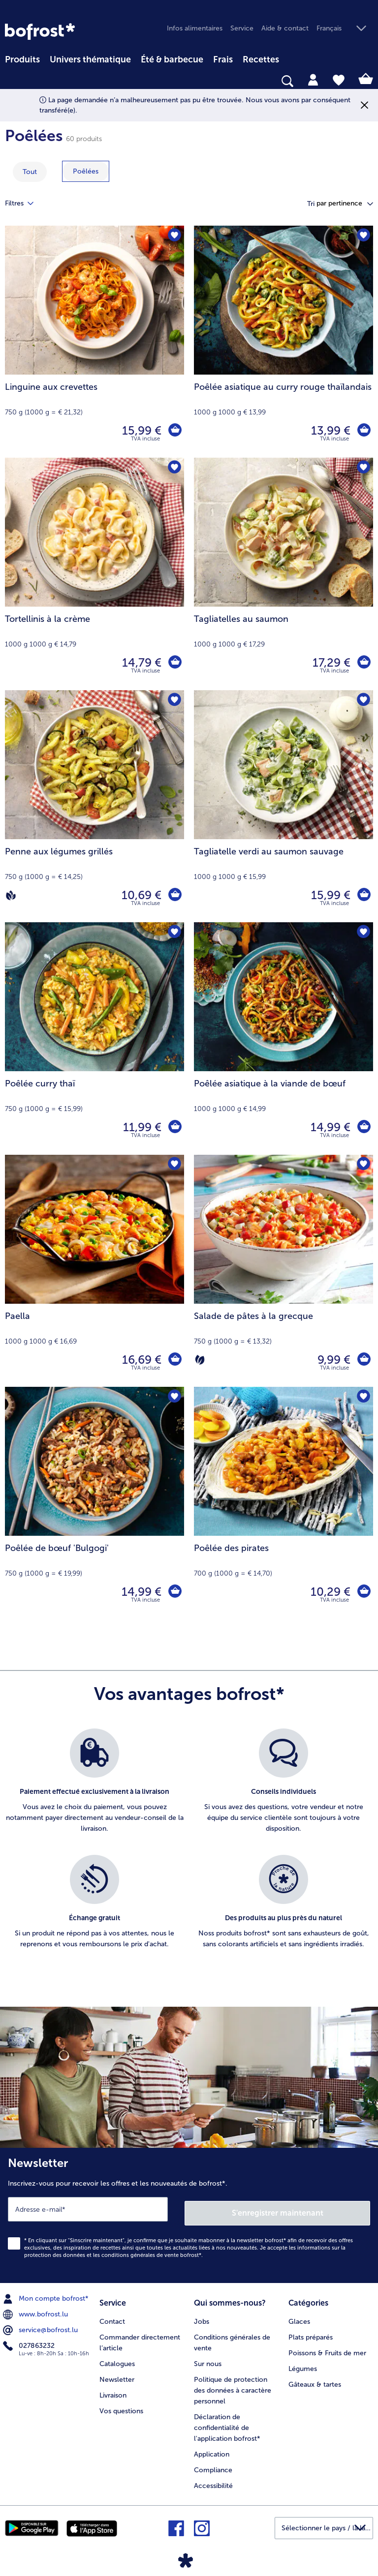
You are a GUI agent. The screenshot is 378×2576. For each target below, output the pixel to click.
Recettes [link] (261, 59)
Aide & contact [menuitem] (285, 28)
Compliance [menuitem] (213, 2464)
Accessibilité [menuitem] (213, 2480)
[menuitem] (22, 58)
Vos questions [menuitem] (121, 2405)
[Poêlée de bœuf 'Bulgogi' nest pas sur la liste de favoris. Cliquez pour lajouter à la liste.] (173, 1397)
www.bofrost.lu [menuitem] (36, 2310)
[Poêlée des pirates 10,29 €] (283, 1503)
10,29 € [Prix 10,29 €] (329, 1591)
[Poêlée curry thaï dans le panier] (174, 1127)
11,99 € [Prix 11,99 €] (141, 1127)
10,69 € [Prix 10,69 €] (140, 895)
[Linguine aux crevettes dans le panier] (174, 430)
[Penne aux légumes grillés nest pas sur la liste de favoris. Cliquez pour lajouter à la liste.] (173, 701)
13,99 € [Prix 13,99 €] (329, 430)
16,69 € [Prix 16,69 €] (140, 1359)
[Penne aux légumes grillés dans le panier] (174, 895)
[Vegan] (11, 895)
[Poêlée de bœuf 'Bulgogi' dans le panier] (174, 1591)
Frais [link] (223, 59)
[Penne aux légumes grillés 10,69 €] (94, 806)
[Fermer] (364, 105)
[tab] (313, 79)
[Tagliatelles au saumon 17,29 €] (283, 574)
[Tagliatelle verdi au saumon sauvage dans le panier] (363, 895)
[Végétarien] (200, 1360)
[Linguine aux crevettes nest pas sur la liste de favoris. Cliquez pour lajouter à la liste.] (173, 236)
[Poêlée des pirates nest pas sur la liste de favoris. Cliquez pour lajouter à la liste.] (362, 1397)
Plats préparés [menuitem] (310, 2331)
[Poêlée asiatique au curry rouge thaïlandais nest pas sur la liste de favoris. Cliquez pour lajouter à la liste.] (362, 236)
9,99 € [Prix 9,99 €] (332, 1359)
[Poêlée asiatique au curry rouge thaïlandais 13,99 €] (283, 342)
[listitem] (94, 1786)
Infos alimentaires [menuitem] (194, 28)
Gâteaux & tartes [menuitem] (314, 2378)
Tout (30, 172)
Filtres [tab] (25, 203)
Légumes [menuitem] (302, 2363)
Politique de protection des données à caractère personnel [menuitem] (232, 2385)
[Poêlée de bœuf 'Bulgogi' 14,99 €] (94, 1503)
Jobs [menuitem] (201, 2316)
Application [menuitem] (211, 2448)
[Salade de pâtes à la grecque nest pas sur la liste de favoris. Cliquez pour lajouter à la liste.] (362, 1165)
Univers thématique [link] (90, 59)
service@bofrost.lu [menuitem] (41, 2326)
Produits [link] (22, 59)
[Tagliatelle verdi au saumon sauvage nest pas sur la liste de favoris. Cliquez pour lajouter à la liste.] (362, 701)
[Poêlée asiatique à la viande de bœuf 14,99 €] (283, 1038)
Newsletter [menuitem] (116, 2374)
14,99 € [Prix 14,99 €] (329, 1127)
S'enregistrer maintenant (278, 2209)
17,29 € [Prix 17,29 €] (330, 662)
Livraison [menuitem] (112, 2389)
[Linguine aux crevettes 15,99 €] (94, 342)
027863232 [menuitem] (30, 2342)
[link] (40, 31)
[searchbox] (11, 81)
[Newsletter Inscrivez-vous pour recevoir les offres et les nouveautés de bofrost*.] (189, 2213)
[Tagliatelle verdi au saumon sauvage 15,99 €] (283, 806)
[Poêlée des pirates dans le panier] (363, 1591)
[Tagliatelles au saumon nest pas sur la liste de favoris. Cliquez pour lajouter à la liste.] (362, 468)
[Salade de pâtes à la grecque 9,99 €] (283, 1271)
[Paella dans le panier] (174, 1359)
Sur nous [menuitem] (207, 2358)
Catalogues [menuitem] (117, 2358)
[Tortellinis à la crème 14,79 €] (94, 574)
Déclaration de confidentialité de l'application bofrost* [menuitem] (227, 2422)
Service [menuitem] (241, 28)
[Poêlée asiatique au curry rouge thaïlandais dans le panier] (363, 430)
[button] (344, 28)
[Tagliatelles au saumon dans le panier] (363, 662)
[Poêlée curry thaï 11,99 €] (94, 1038)
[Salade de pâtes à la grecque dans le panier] (363, 1359)
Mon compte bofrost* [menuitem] (47, 2295)
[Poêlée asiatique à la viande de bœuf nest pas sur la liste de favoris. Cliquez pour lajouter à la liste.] (362, 933)
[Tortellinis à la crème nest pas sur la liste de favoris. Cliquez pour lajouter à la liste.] (173, 468)
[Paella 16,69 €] (94, 1271)
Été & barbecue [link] (172, 59)
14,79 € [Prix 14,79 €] (140, 662)
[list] (189, 1849)
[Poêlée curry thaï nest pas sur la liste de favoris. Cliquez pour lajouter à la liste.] (173, 933)
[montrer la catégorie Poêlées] (86, 171)
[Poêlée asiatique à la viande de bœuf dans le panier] (363, 1127)
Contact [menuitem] (112, 2316)
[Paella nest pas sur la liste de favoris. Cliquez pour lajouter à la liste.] (173, 1165)
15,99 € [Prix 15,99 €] (140, 430)
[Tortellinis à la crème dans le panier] (174, 662)
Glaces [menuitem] (299, 2316)
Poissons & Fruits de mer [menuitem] (327, 2347)
